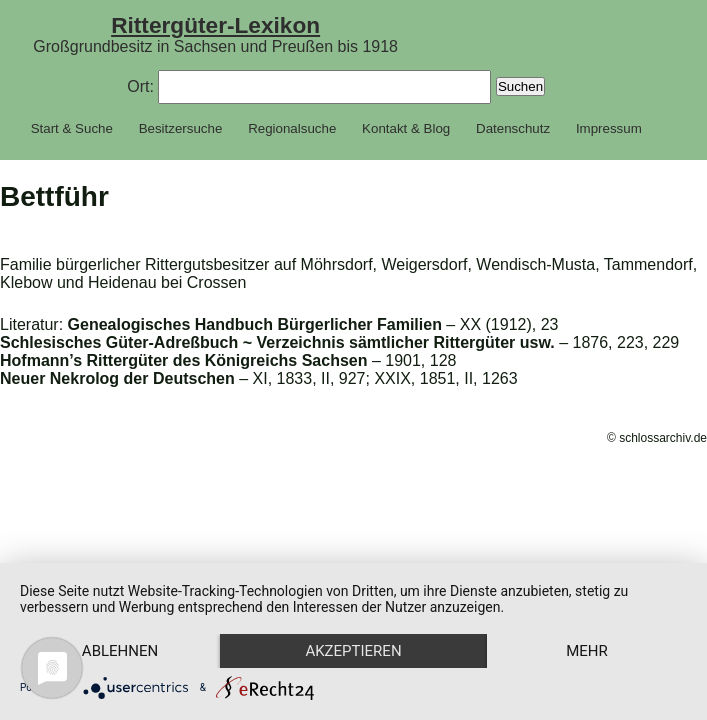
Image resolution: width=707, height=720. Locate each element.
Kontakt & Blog (406, 128)
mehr (587, 651)
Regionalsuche (292, 128)
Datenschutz (513, 128)
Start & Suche (72, 128)
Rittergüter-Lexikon (215, 25)
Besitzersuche (181, 128)
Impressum (609, 128)
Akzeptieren (353, 651)
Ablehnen (120, 651)
